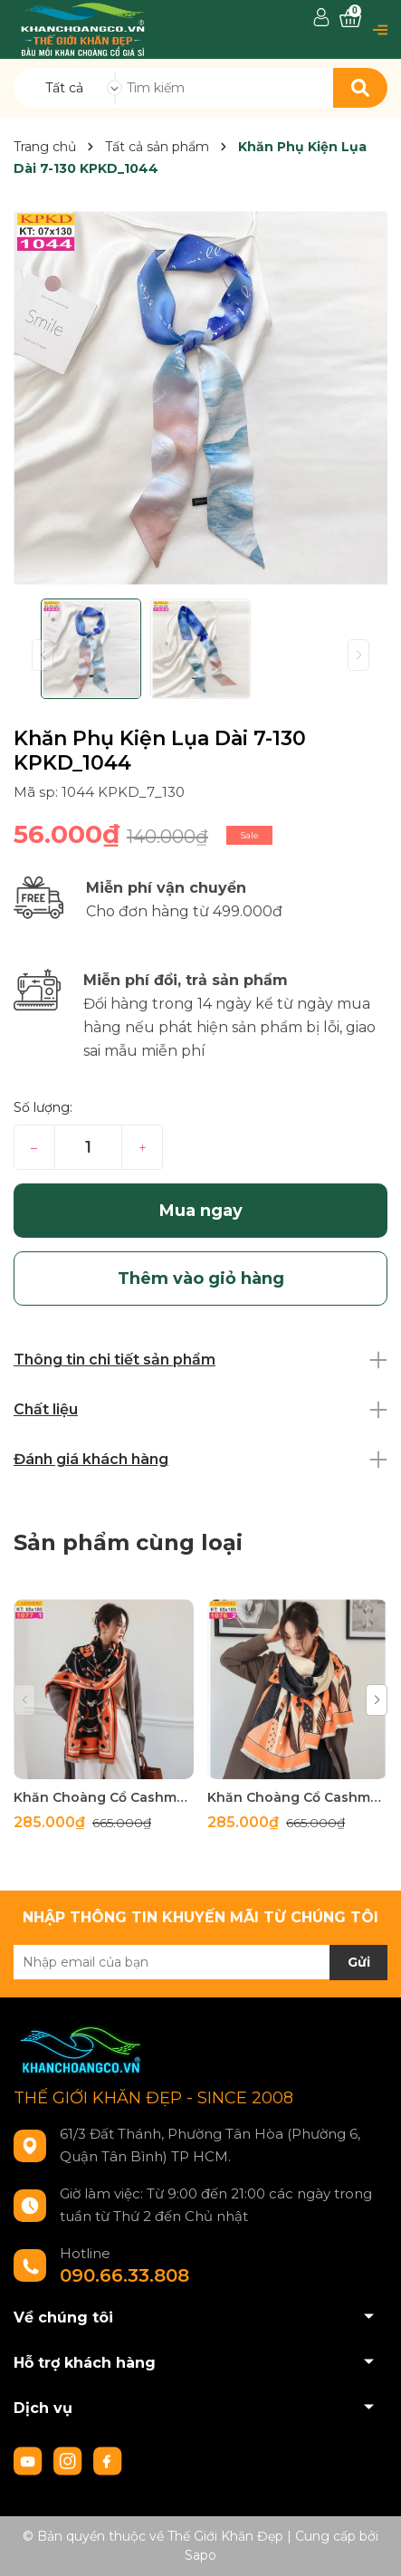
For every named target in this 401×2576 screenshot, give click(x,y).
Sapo (200, 2555)
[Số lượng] (88, 1147)
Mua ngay (201, 1211)
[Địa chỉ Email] (200, 1962)
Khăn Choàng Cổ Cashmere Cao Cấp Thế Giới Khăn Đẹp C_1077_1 (104, 1797)
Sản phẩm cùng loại (128, 1542)
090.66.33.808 (124, 2275)
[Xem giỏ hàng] (350, 18)
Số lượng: (43, 1107)
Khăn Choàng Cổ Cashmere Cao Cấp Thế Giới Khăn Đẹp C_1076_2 (297, 1797)
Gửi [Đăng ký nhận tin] (359, 1962)
